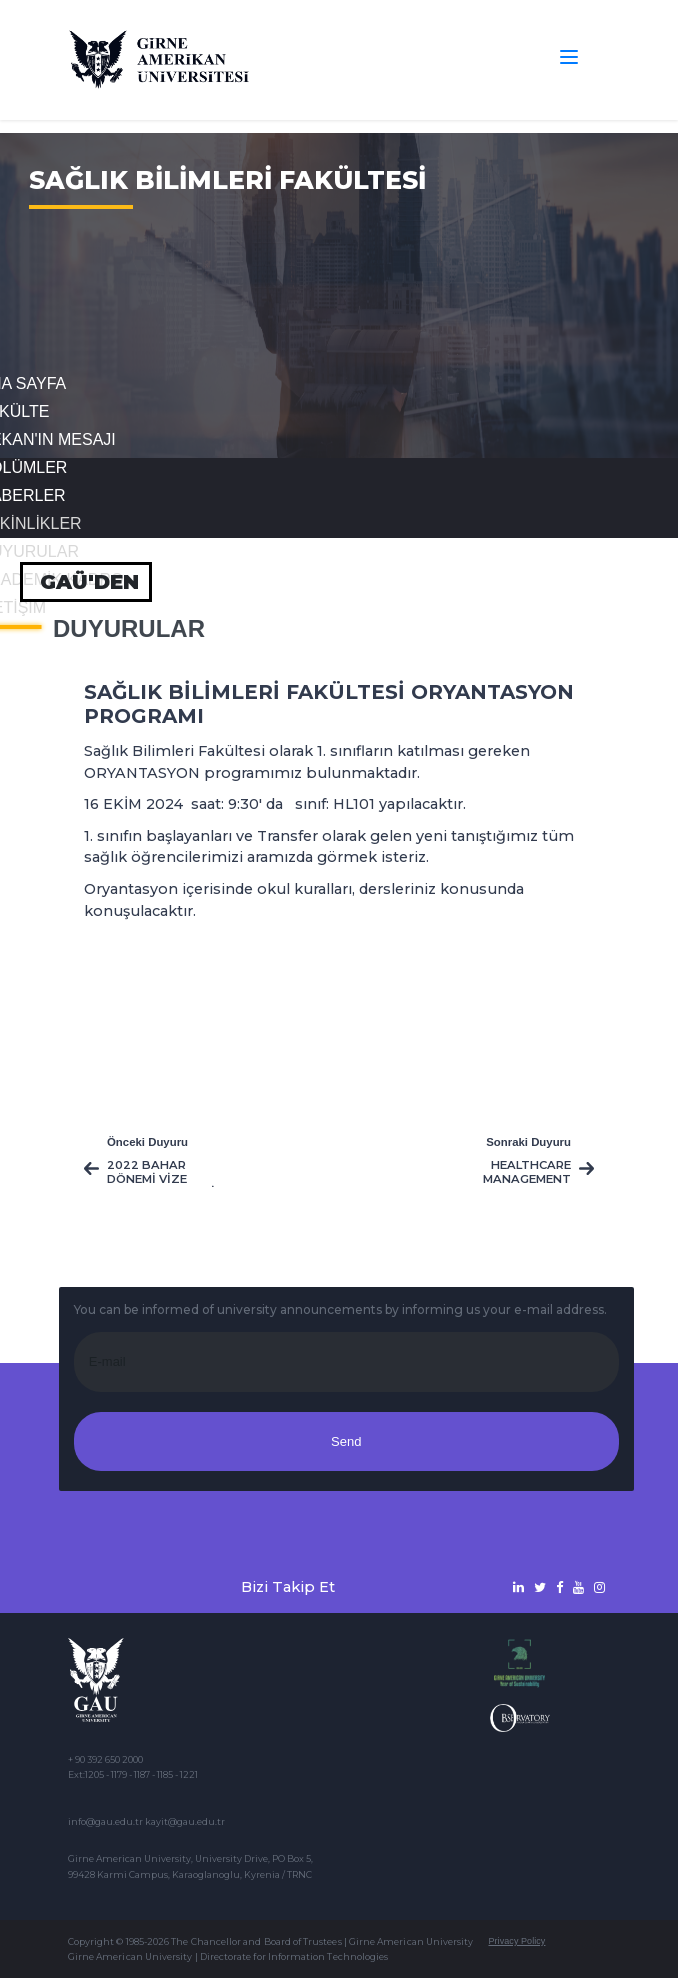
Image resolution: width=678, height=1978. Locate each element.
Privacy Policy (516, 1941)
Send (346, 1441)
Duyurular (129, 629)
